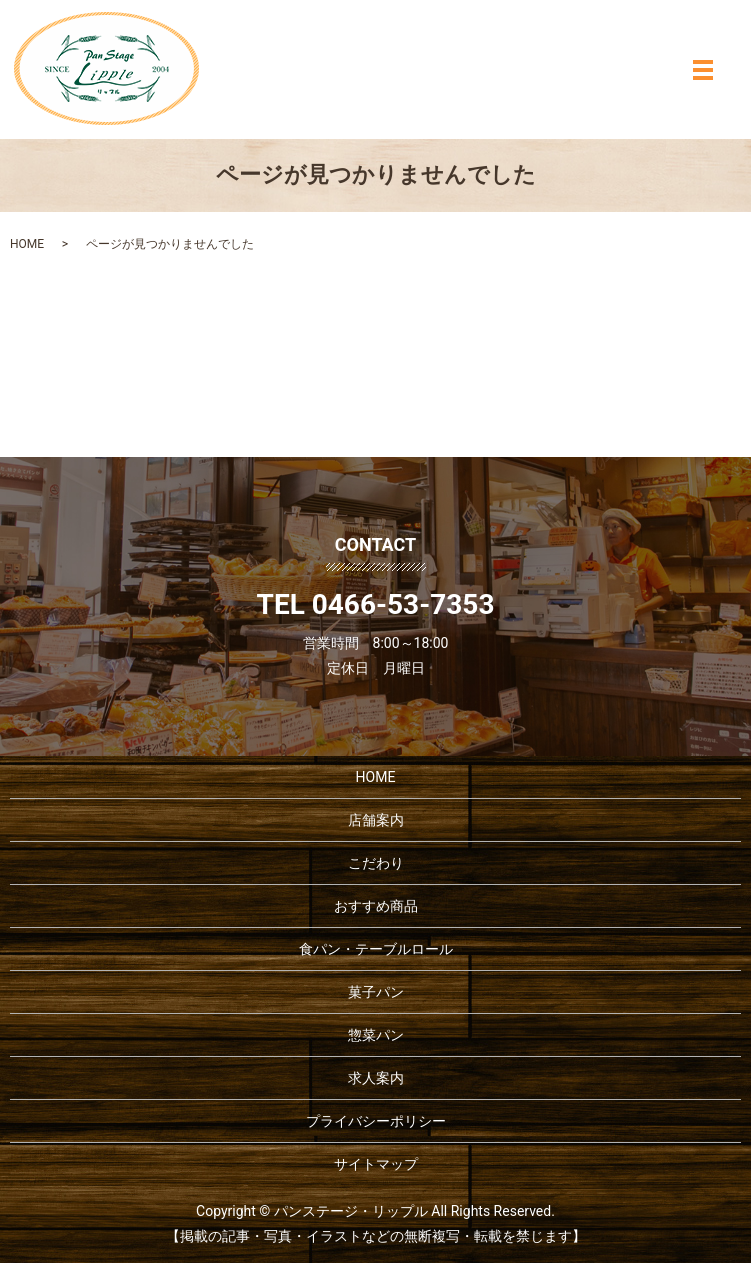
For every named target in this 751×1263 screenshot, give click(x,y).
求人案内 (376, 1078)
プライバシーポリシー (376, 1121)
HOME (27, 244)
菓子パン (376, 992)
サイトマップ (376, 1164)
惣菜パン (376, 1035)
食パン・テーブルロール (376, 949)
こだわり (376, 863)
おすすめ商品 (376, 906)
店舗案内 (376, 820)
